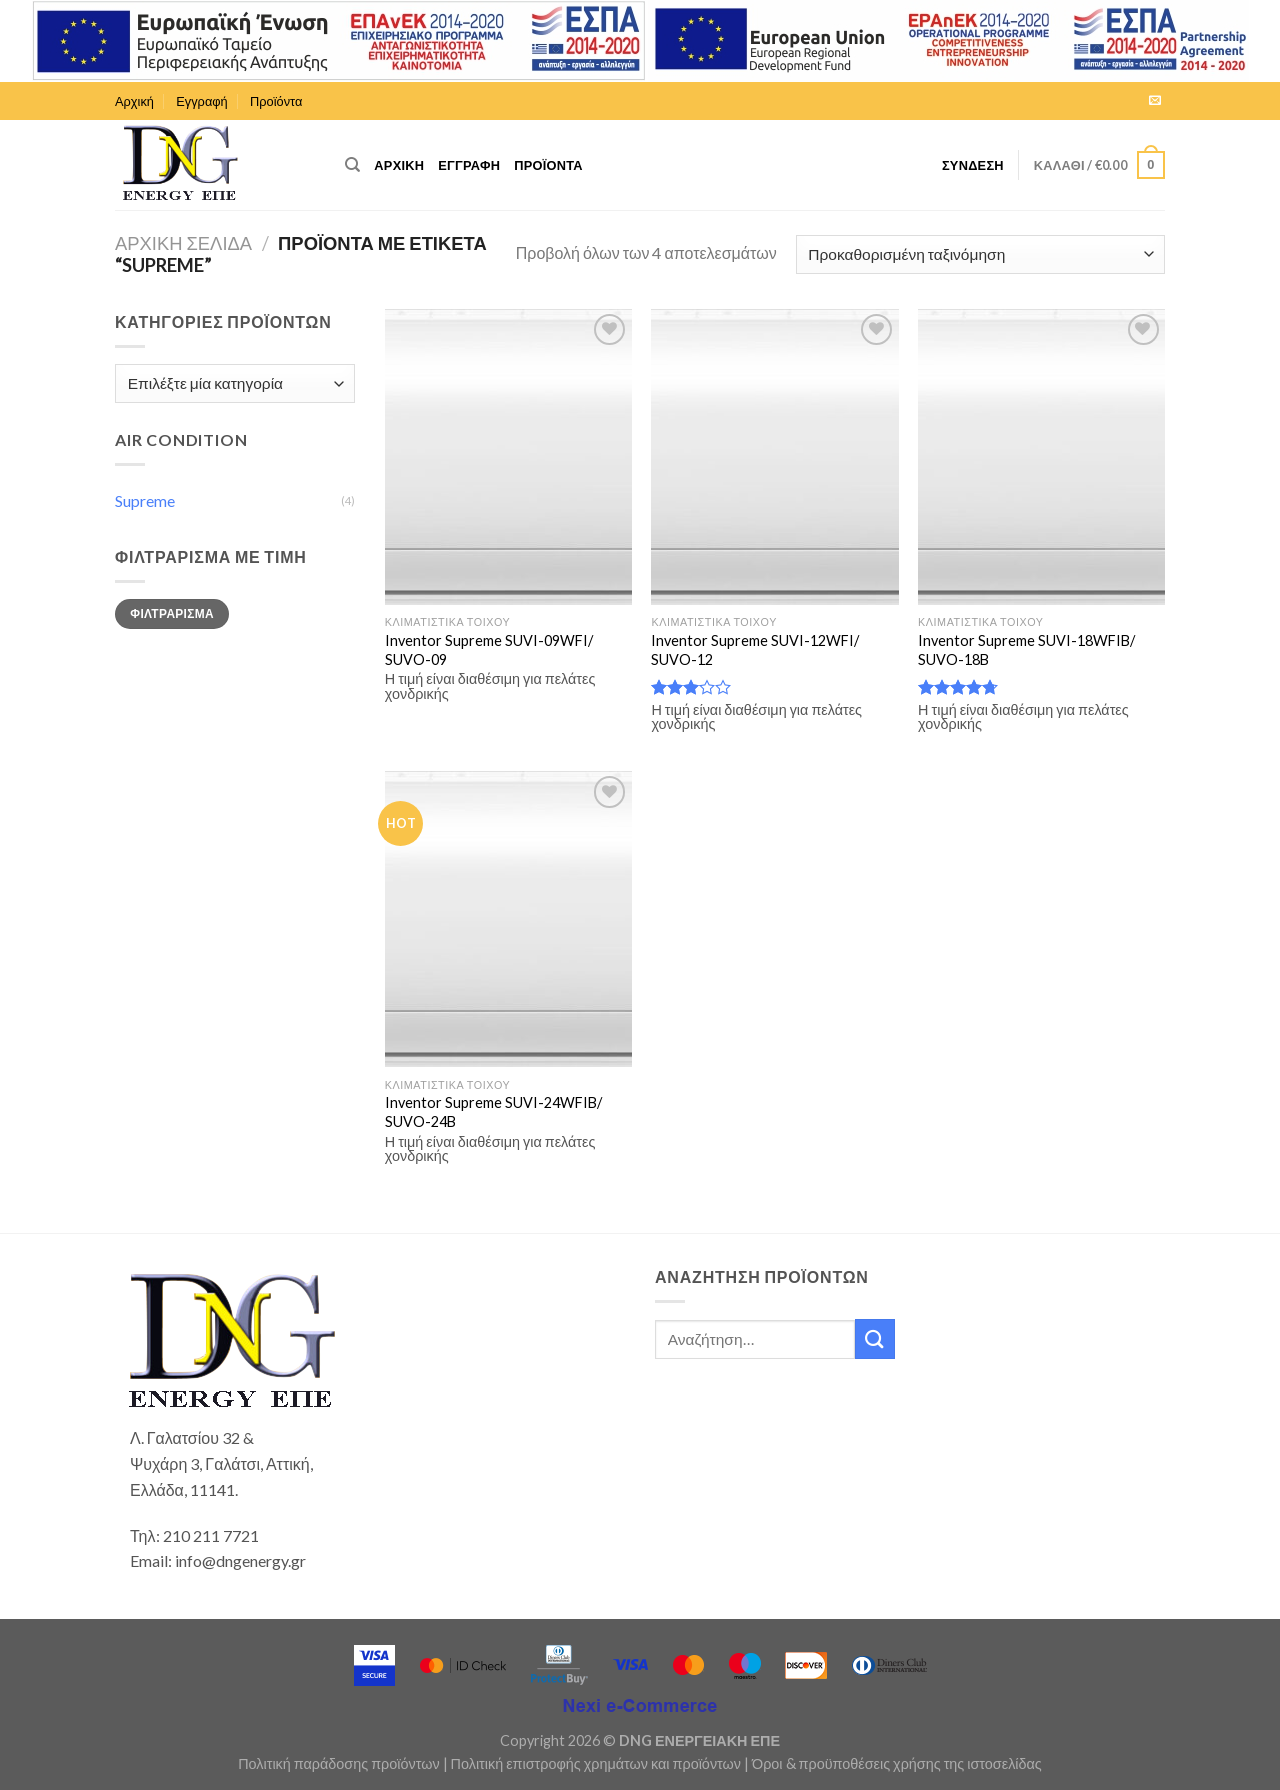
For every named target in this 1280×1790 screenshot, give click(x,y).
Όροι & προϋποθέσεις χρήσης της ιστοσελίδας (897, 1763)
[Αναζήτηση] (352, 165)
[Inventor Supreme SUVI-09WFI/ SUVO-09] (508, 457)
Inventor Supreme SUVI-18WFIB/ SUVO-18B (1026, 650)
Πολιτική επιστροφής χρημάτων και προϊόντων (596, 1763)
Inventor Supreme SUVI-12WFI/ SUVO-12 (755, 650)
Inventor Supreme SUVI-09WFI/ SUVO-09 (489, 650)
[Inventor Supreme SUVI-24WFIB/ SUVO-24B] (508, 919)
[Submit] (875, 1338)
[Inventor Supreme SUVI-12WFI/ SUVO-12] (774, 457)
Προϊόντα (276, 101)
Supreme (145, 500)
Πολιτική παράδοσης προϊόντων (338, 1763)
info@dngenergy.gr (240, 1560)
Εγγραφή (201, 101)
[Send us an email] (1155, 101)
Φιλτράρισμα (172, 613)
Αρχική (134, 101)
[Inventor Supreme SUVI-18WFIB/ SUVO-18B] (1041, 457)
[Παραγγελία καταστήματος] (980, 254)
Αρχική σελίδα (183, 243)
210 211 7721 (211, 1535)
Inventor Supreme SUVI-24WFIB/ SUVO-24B (493, 1112)
